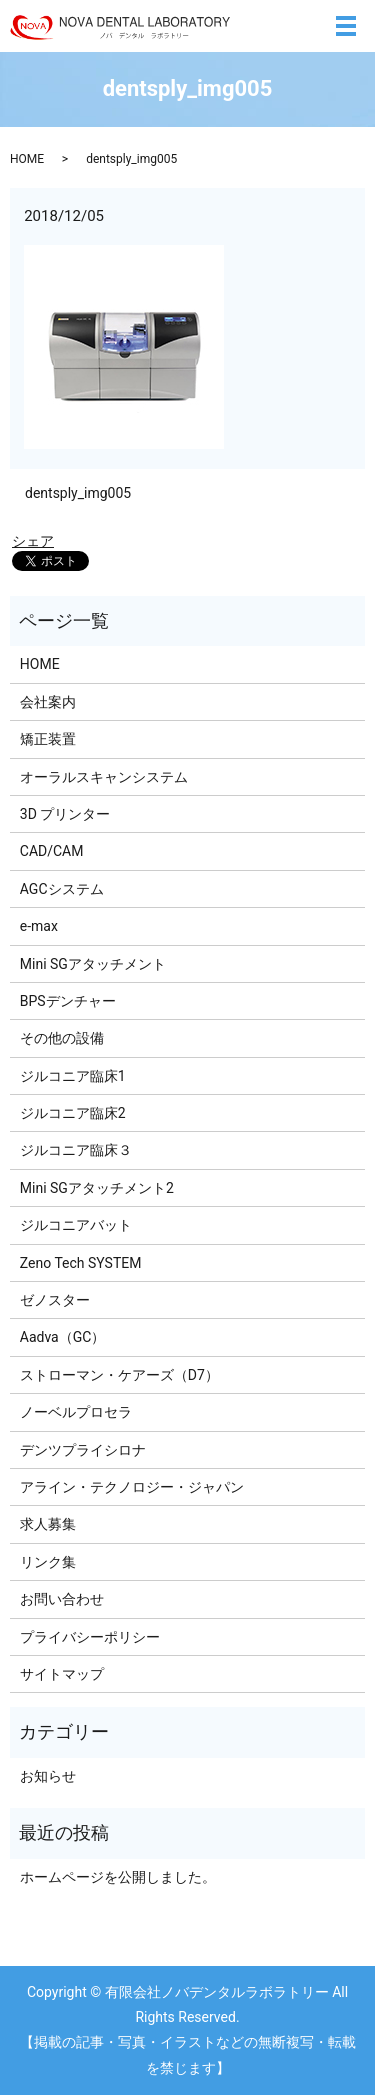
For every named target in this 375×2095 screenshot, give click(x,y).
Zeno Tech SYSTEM (81, 1263)
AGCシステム (62, 889)
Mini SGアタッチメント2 (97, 1188)
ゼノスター (55, 1300)
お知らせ (48, 1776)
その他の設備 (62, 1038)
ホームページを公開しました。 (118, 1877)
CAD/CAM (52, 851)
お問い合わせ (62, 1599)
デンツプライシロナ (83, 1450)
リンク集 (48, 1562)
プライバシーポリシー (90, 1637)
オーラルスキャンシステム (104, 777)
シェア (33, 541)
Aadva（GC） (63, 1337)
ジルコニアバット (76, 1225)
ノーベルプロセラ (76, 1412)
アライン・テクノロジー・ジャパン (132, 1487)
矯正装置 (48, 739)
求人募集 (48, 1524)
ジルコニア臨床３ (76, 1150)
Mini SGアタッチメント (93, 964)
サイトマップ (62, 1674)
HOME (27, 159)
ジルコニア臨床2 (73, 1113)
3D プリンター (65, 814)
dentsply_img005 (78, 493)
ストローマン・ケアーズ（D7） (119, 1375)
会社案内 (48, 702)
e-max (39, 926)
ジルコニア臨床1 (73, 1076)
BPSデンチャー (68, 1001)
